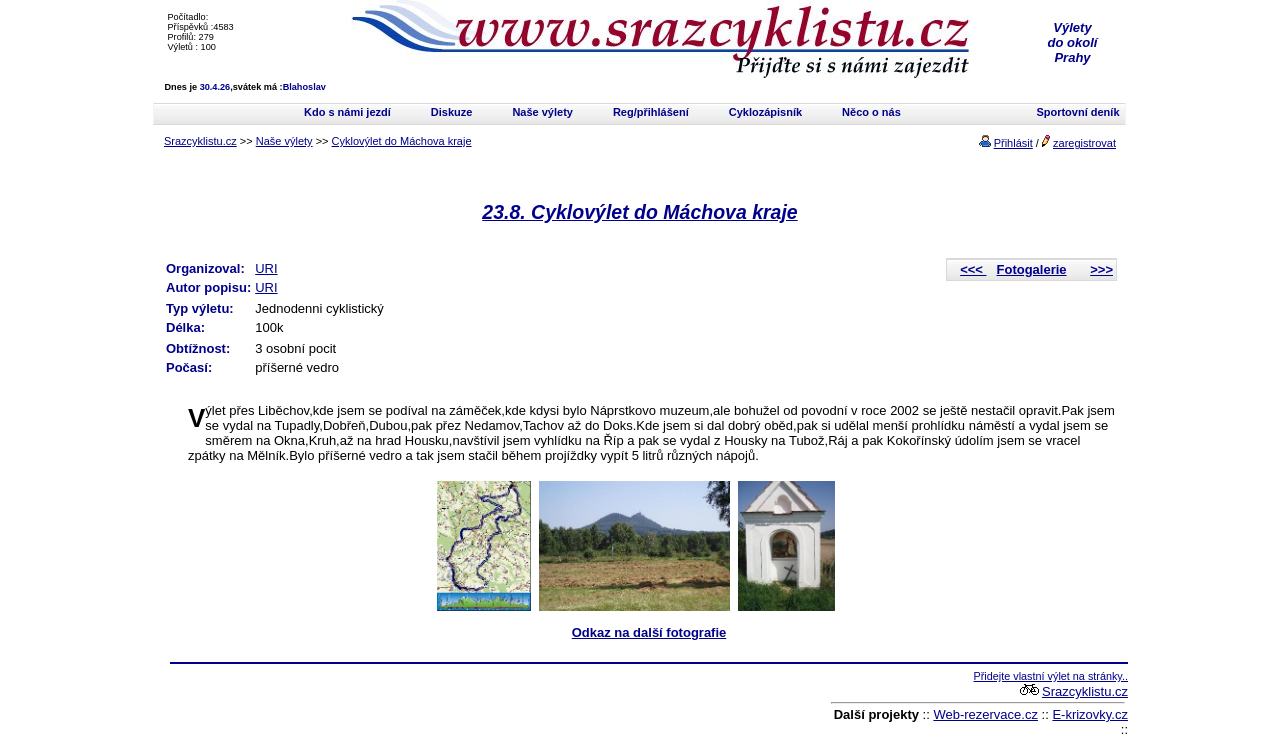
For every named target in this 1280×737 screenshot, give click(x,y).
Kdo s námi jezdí (347, 112)
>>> (1101, 269)
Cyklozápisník (765, 112)
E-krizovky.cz (1090, 714)
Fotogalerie (1032, 269)
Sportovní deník (1077, 112)
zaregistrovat (1084, 143)
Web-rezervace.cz (985, 714)
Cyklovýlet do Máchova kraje (402, 141)
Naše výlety (542, 112)
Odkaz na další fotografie (649, 632)
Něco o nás (871, 112)
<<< (973, 269)
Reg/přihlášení (651, 112)
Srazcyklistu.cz (200, 141)
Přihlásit (1013, 143)
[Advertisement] (404, 700)
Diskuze (452, 112)
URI (266, 268)
